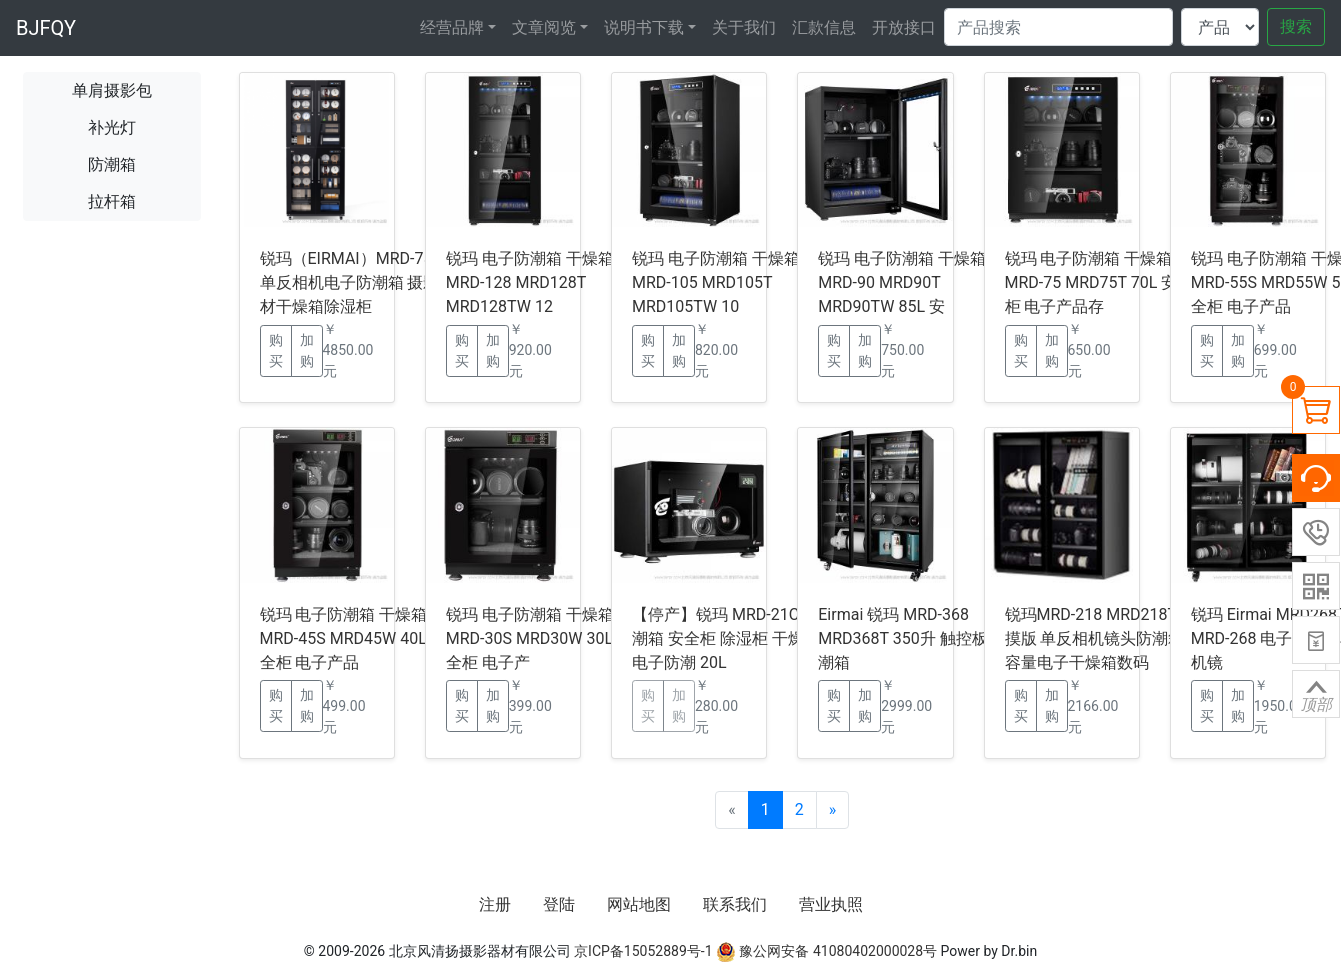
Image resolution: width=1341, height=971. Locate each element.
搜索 (1296, 26)
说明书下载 (644, 27)
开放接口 (904, 27)
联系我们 (735, 904)
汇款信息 (824, 27)
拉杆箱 (112, 201)
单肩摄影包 (112, 90)
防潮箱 (112, 164)
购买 (276, 350)
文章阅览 (544, 27)
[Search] (1058, 27)
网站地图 (639, 904)
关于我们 (744, 27)
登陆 (559, 904)
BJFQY (46, 28)
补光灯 (112, 127)
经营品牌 (452, 27)
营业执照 (831, 904)
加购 (307, 350)
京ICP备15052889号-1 (643, 951)
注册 (495, 904)
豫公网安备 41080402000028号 (826, 951)
